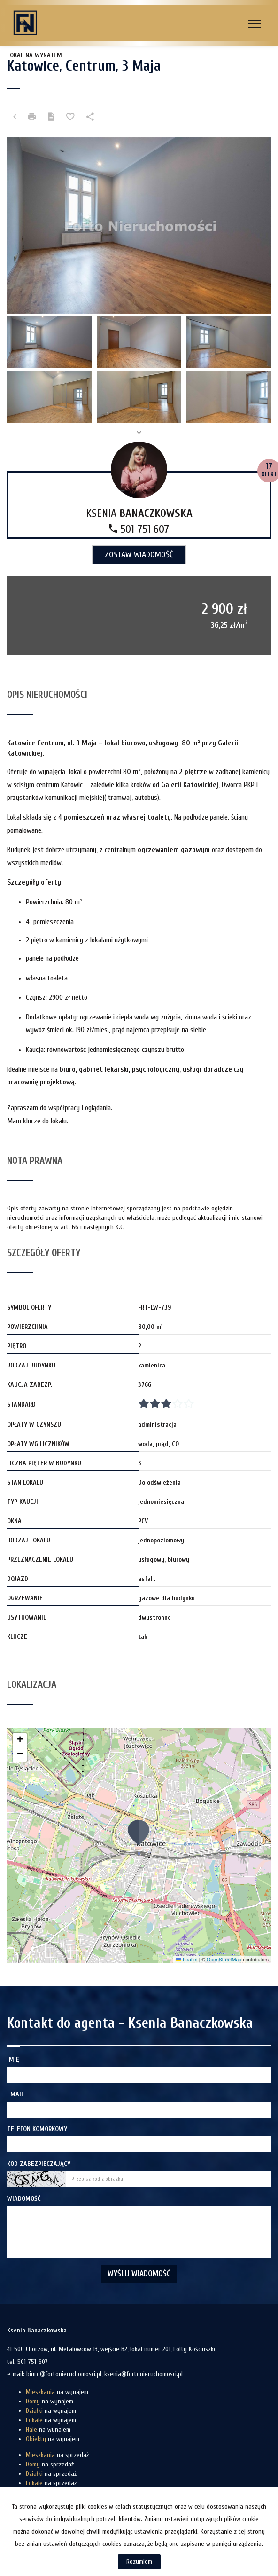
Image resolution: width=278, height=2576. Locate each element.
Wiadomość (23, 2199)
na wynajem (57, 2392)
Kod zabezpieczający (38, 2164)
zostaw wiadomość (139, 555)
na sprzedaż (57, 2455)
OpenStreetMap (224, 1959)
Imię (13, 2059)
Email (15, 2094)
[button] (139, 1832)
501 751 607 (139, 529)
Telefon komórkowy (37, 2129)
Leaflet (186, 1959)
